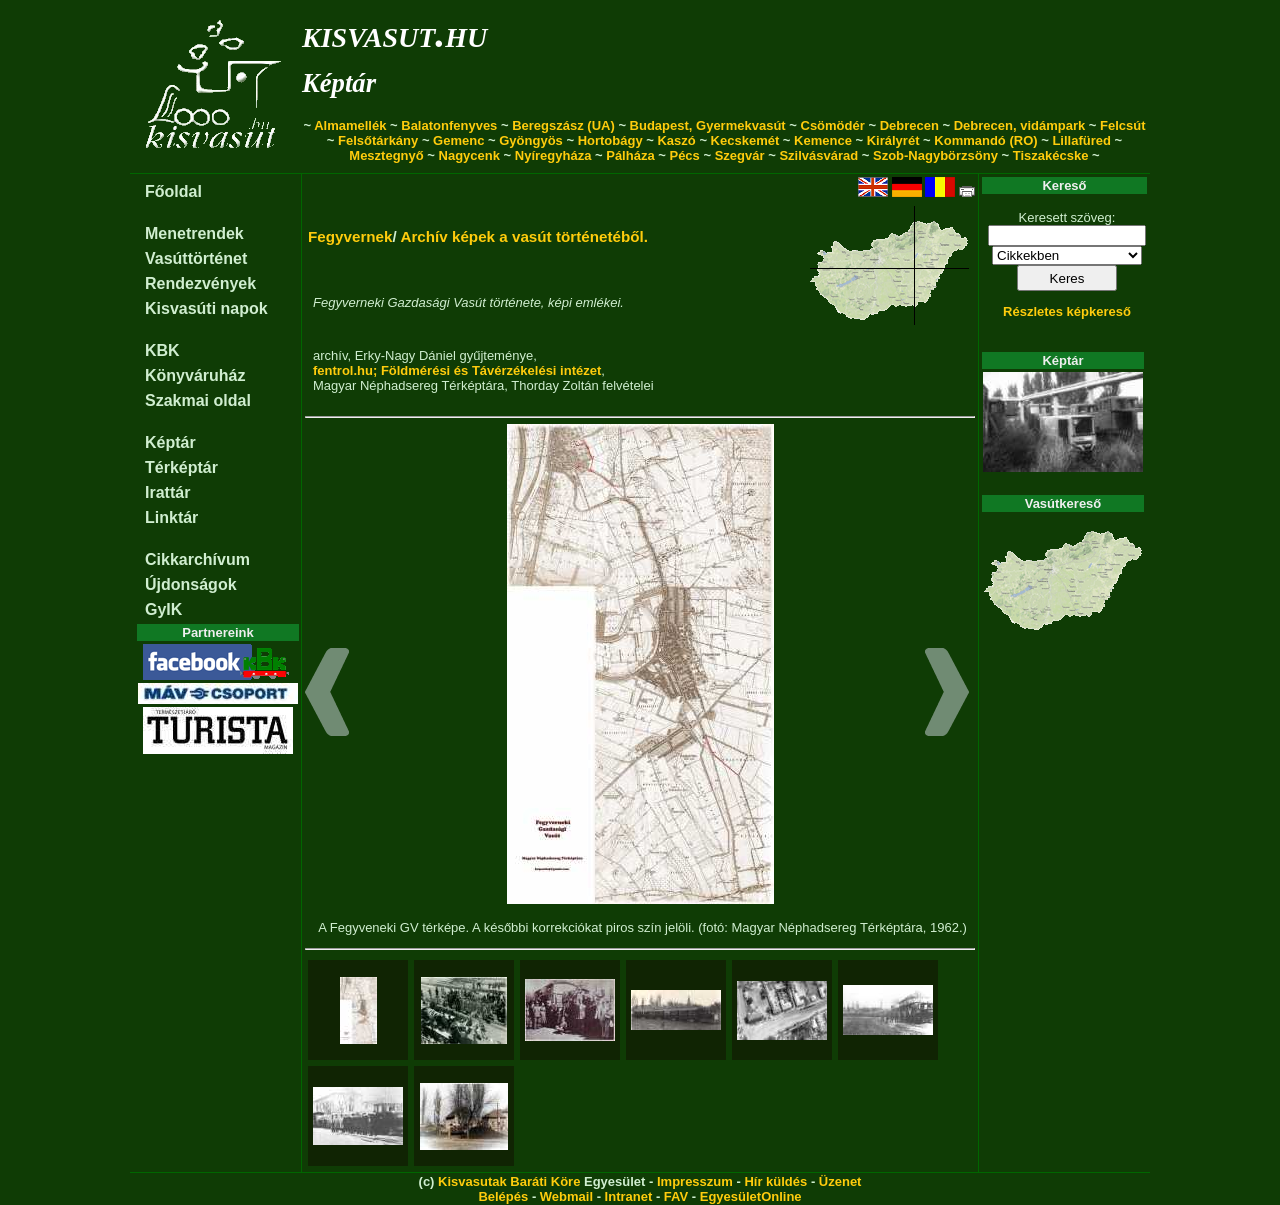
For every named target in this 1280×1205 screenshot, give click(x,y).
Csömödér (833, 125)
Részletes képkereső (1067, 311)
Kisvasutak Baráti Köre (509, 1181)
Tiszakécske (1051, 155)
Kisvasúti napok (206, 308)
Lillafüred (1081, 140)
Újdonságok (191, 584)
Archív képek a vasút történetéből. (524, 236)
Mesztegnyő (386, 155)
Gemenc (458, 140)
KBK (162, 350)
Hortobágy (610, 140)
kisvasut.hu (394, 33)
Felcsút (1123, 125)
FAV (676, 1196)
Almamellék (350, 125)
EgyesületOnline (751, 1196)
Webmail (566, 1196)
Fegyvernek (350, 236)
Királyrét (893, 140)
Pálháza (630, 155)
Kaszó (676, 140)
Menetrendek (194, 233)
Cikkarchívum (197, 559)
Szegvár (740, 155)
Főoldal (173, 191)
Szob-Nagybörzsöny (935, 155)
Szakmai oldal (198, 400)
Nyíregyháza (553, 155)
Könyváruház (195, 375)
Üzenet (840, 1181)
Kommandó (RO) (985, 140)
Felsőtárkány (378, 140)
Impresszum (695, 1181)
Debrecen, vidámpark (1020, 125)
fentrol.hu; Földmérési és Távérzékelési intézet (457, 370)
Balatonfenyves (449, 125)
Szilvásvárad (818, 155)
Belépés (503, 1196)
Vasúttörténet (196, 258)
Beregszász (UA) (563, 125)
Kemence (823, 140)
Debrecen (909, 125)
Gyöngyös (531, 140)
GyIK (163, 609)
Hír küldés (775, 1181)
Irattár (167, 492)
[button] (327, 695)
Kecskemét (745, 140)
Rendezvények (200, 283)
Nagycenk (469, 155)
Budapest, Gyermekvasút (708, 125)
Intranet (629, 1196)
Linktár (171, 517)
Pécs (684, 155)
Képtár (339, 83)
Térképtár (181, 467)
